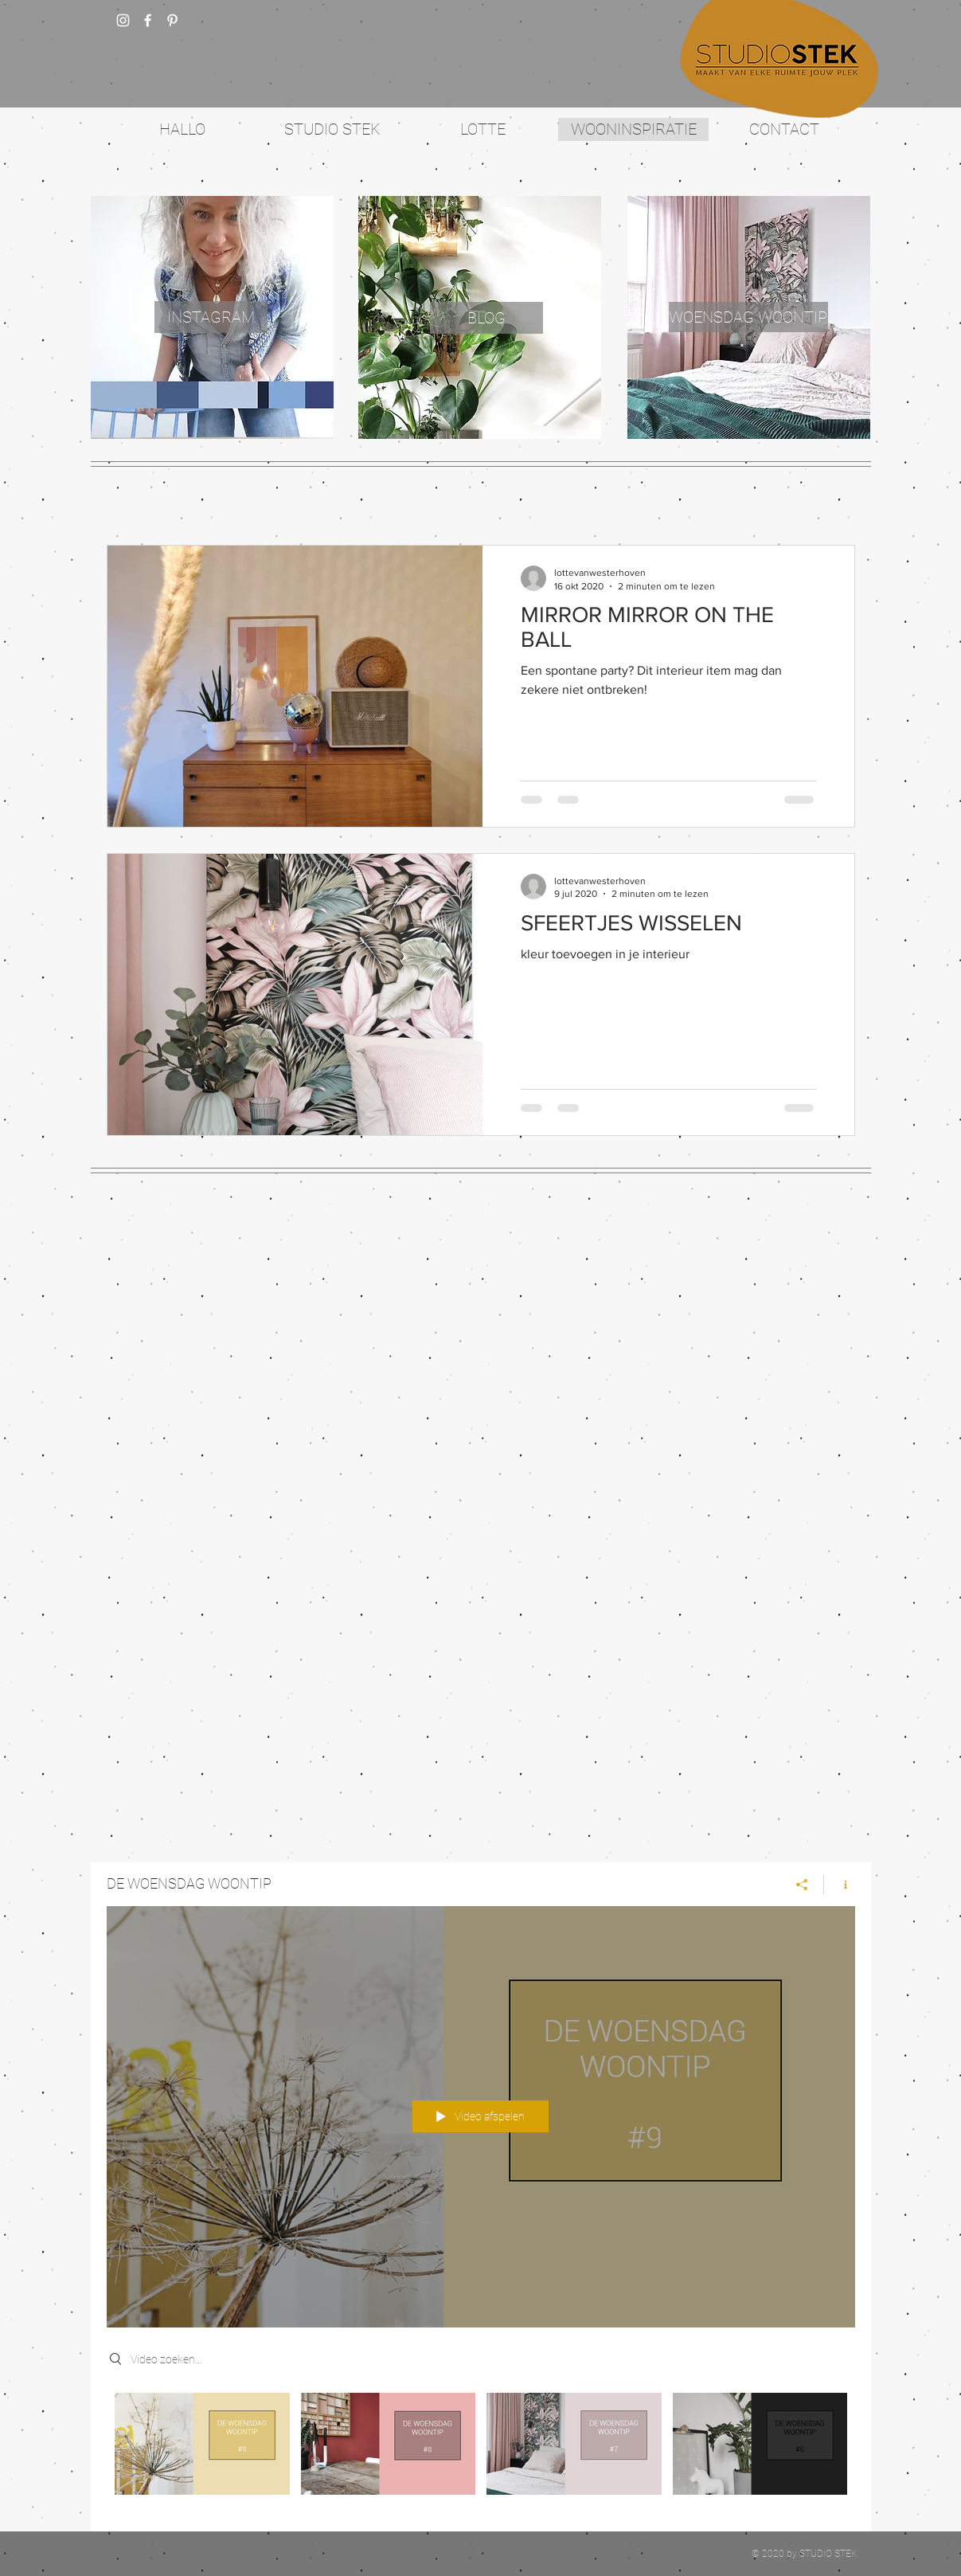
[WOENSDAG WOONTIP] (748, 317)
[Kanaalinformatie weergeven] (839, 1883)
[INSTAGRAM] (211, 317)
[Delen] (802, 1883)
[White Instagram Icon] (123, 20)
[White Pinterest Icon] (172, 20)
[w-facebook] (147, 20)
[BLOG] (486, 318)
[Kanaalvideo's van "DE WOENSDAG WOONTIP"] (481, 2449)
